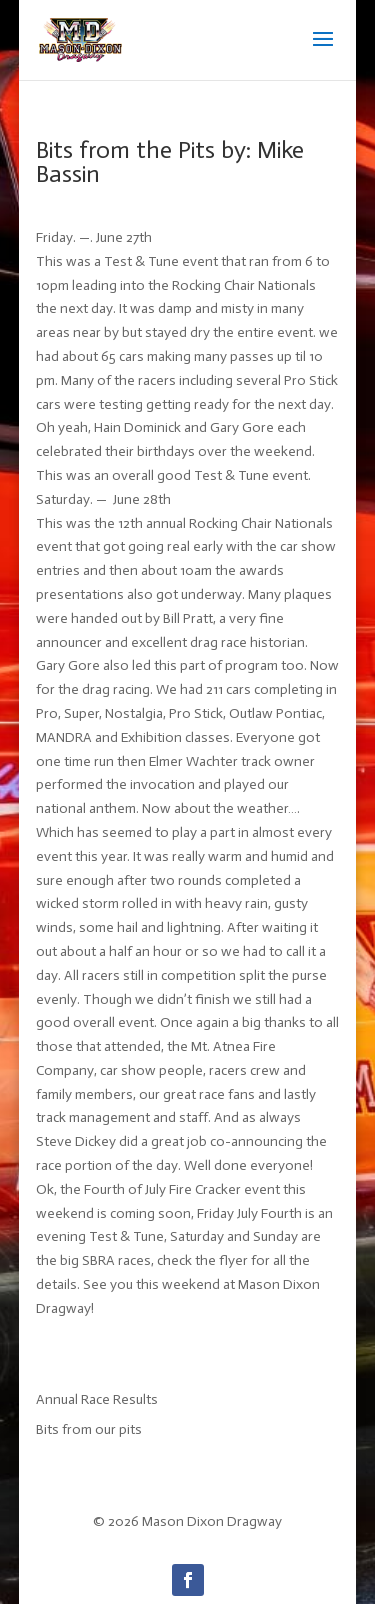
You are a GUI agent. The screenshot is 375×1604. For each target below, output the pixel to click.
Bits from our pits (89, 1429)
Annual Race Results (97, 1399)
